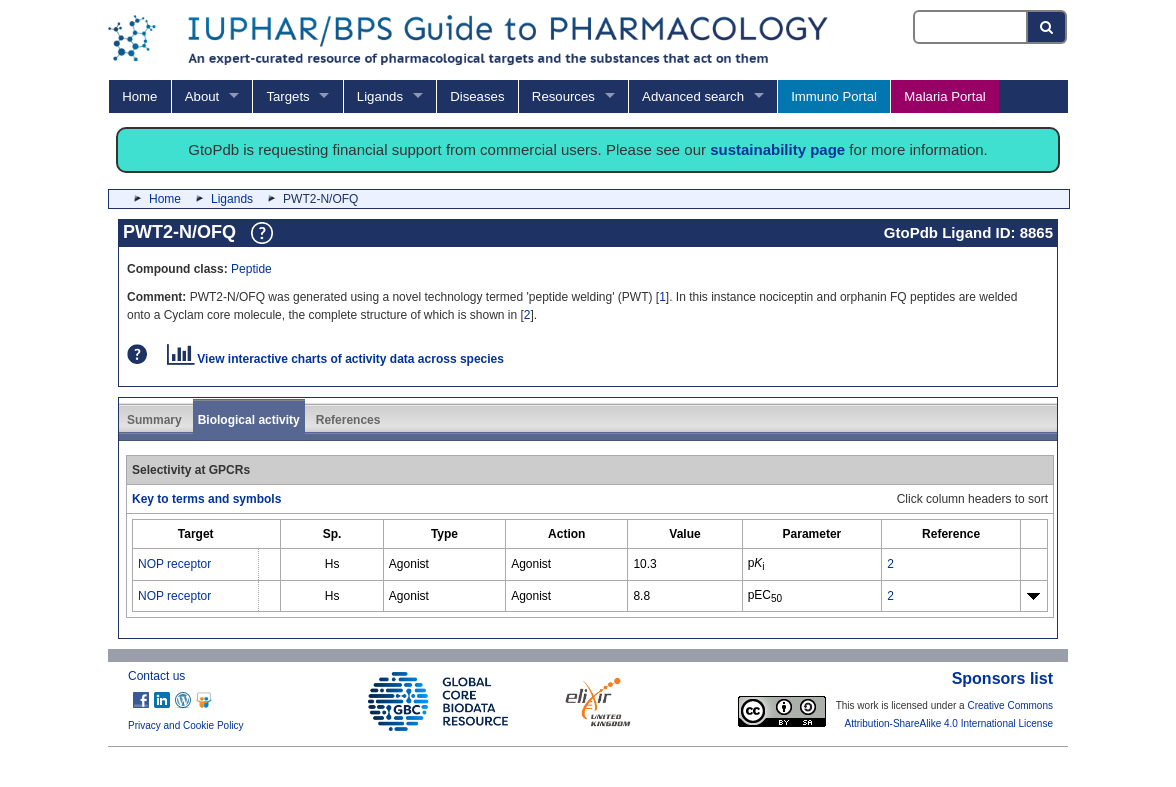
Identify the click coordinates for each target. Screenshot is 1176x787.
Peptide (251, 269)
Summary (154, 420)
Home (139, 96)
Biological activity (249, 420)
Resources (563, 96)
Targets (287, 96)
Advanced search (693, 96)
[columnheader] (196, 534)
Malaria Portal (944, 96)
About (202, 96)
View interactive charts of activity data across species (335, 359)
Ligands (380, 96)
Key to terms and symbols (206, 499)
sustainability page (777, 149)
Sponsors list (1002, 678)
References (348, 420)
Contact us (156, 676)
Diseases (477, 96)
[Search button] (1047, 27)
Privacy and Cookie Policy (186, 725)
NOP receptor (174, 564)
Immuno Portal (834, 96)
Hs (332, 564)
